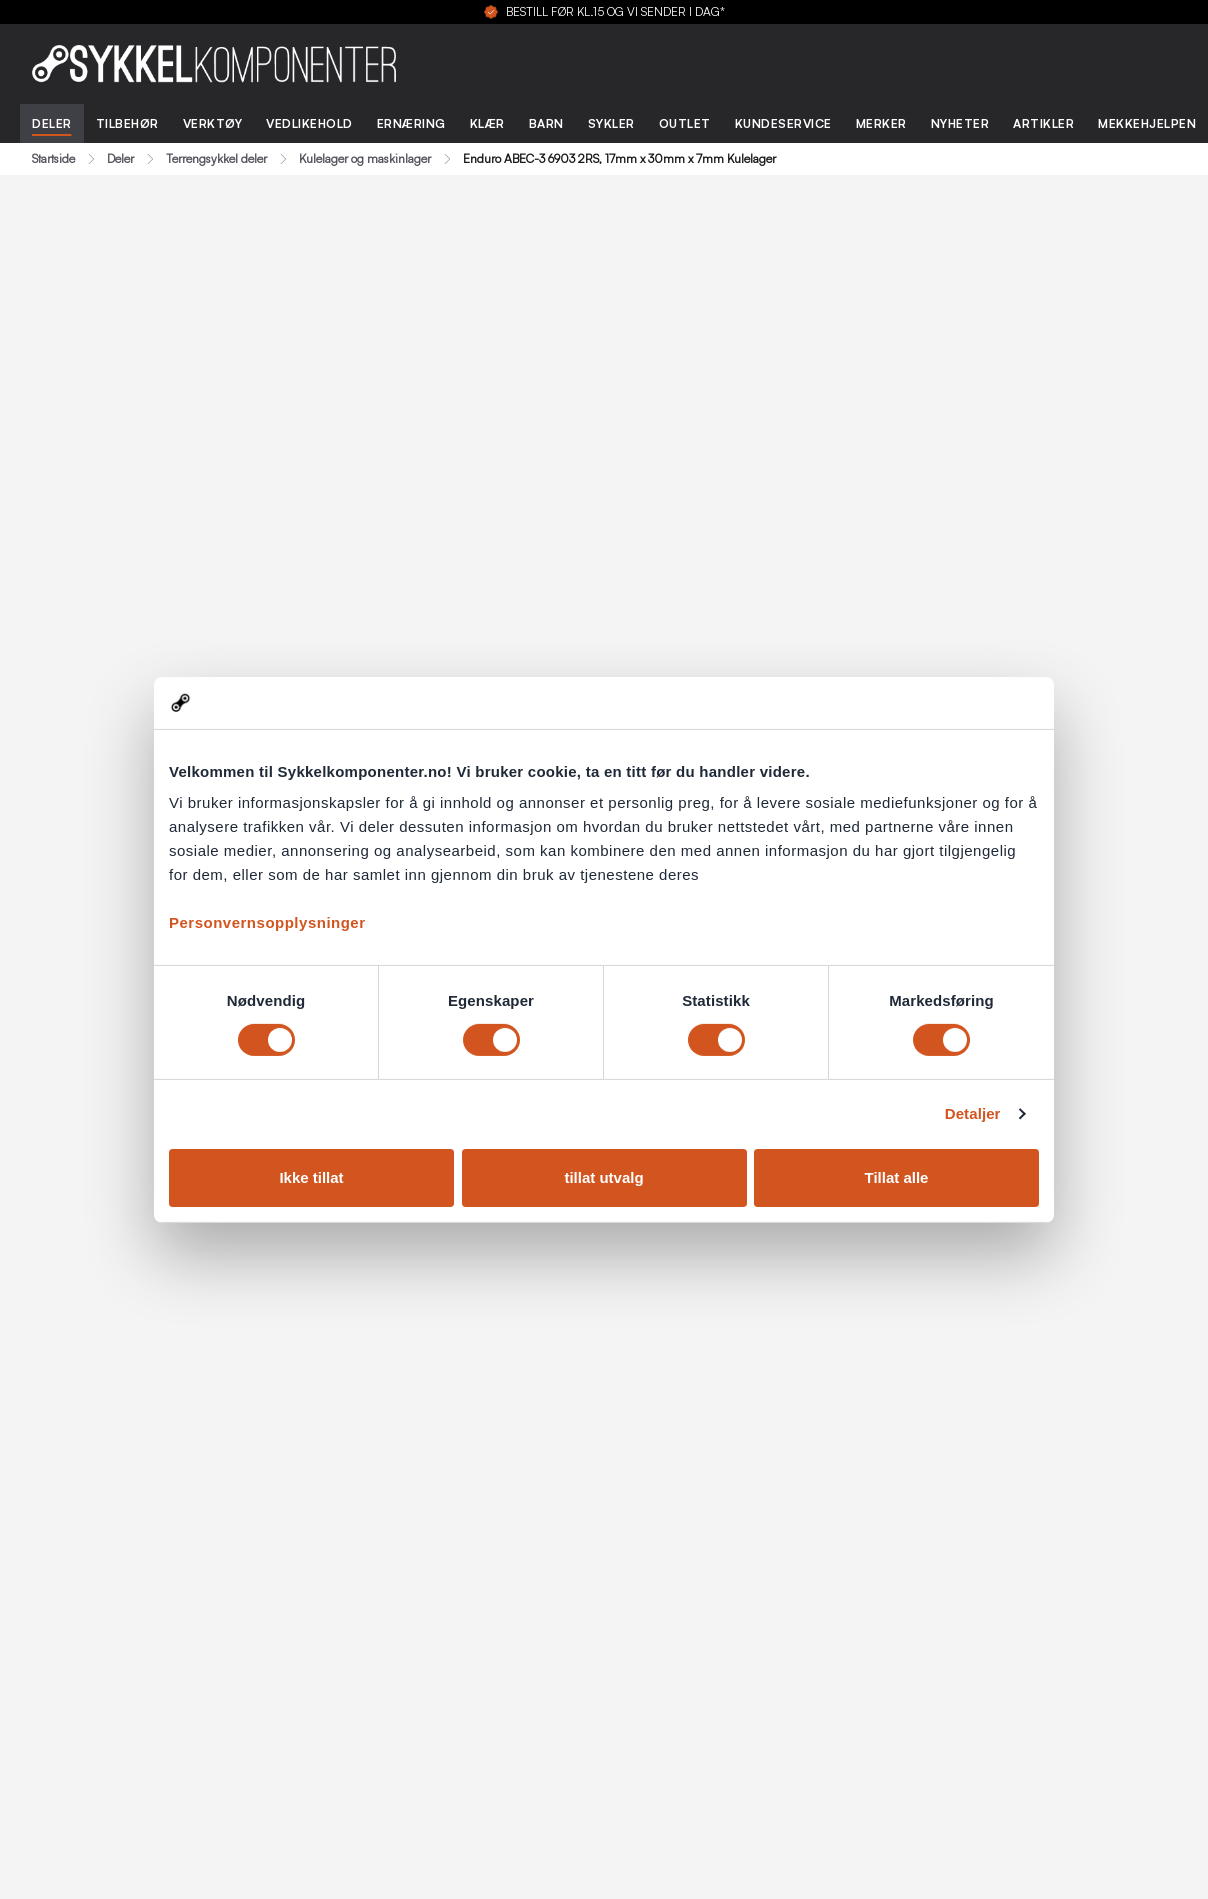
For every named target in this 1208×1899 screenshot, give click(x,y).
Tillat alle (897, 1177)
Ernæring (411, 123)
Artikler (1043, 123)
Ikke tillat (311, 1177)
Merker (881, 123)
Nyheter (960, 123)
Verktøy (213, 123)
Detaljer (973, 1113)
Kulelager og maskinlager (365, 159)
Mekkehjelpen (1147, 123)
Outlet (685, 123)
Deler (52, 123)
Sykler (611, 123)
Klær (487, 123)
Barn (546, 123)
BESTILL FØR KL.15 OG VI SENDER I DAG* (615, 12)
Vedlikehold (309, 123)
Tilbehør (127, 123)
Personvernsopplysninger (267, 922)
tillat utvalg (603, 1177)
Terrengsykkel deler (216, 159)
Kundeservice (783, 123)
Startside (53, 159)
